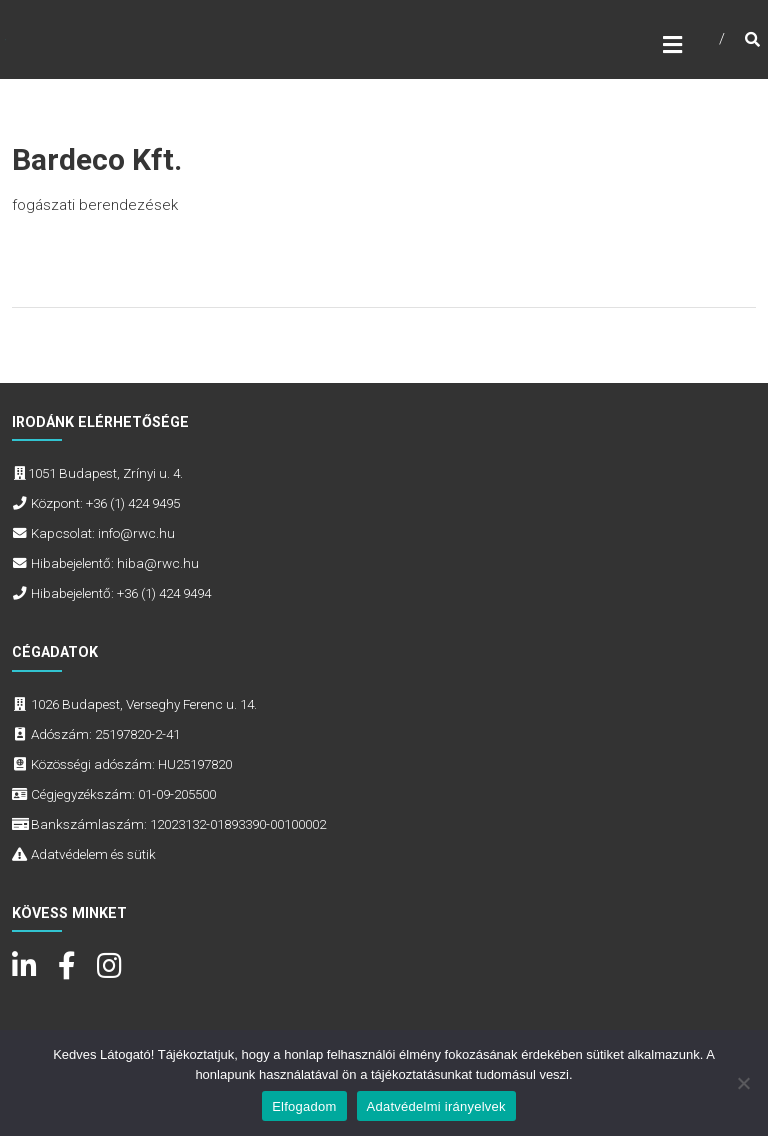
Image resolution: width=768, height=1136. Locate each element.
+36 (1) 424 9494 (164, 593)
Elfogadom (304, 1106)
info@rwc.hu (136, 533)
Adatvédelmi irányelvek (436, 1106)
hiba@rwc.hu (158, 563)
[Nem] (743, 1083)
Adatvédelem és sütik (93, 854)
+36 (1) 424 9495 (133, 503)
